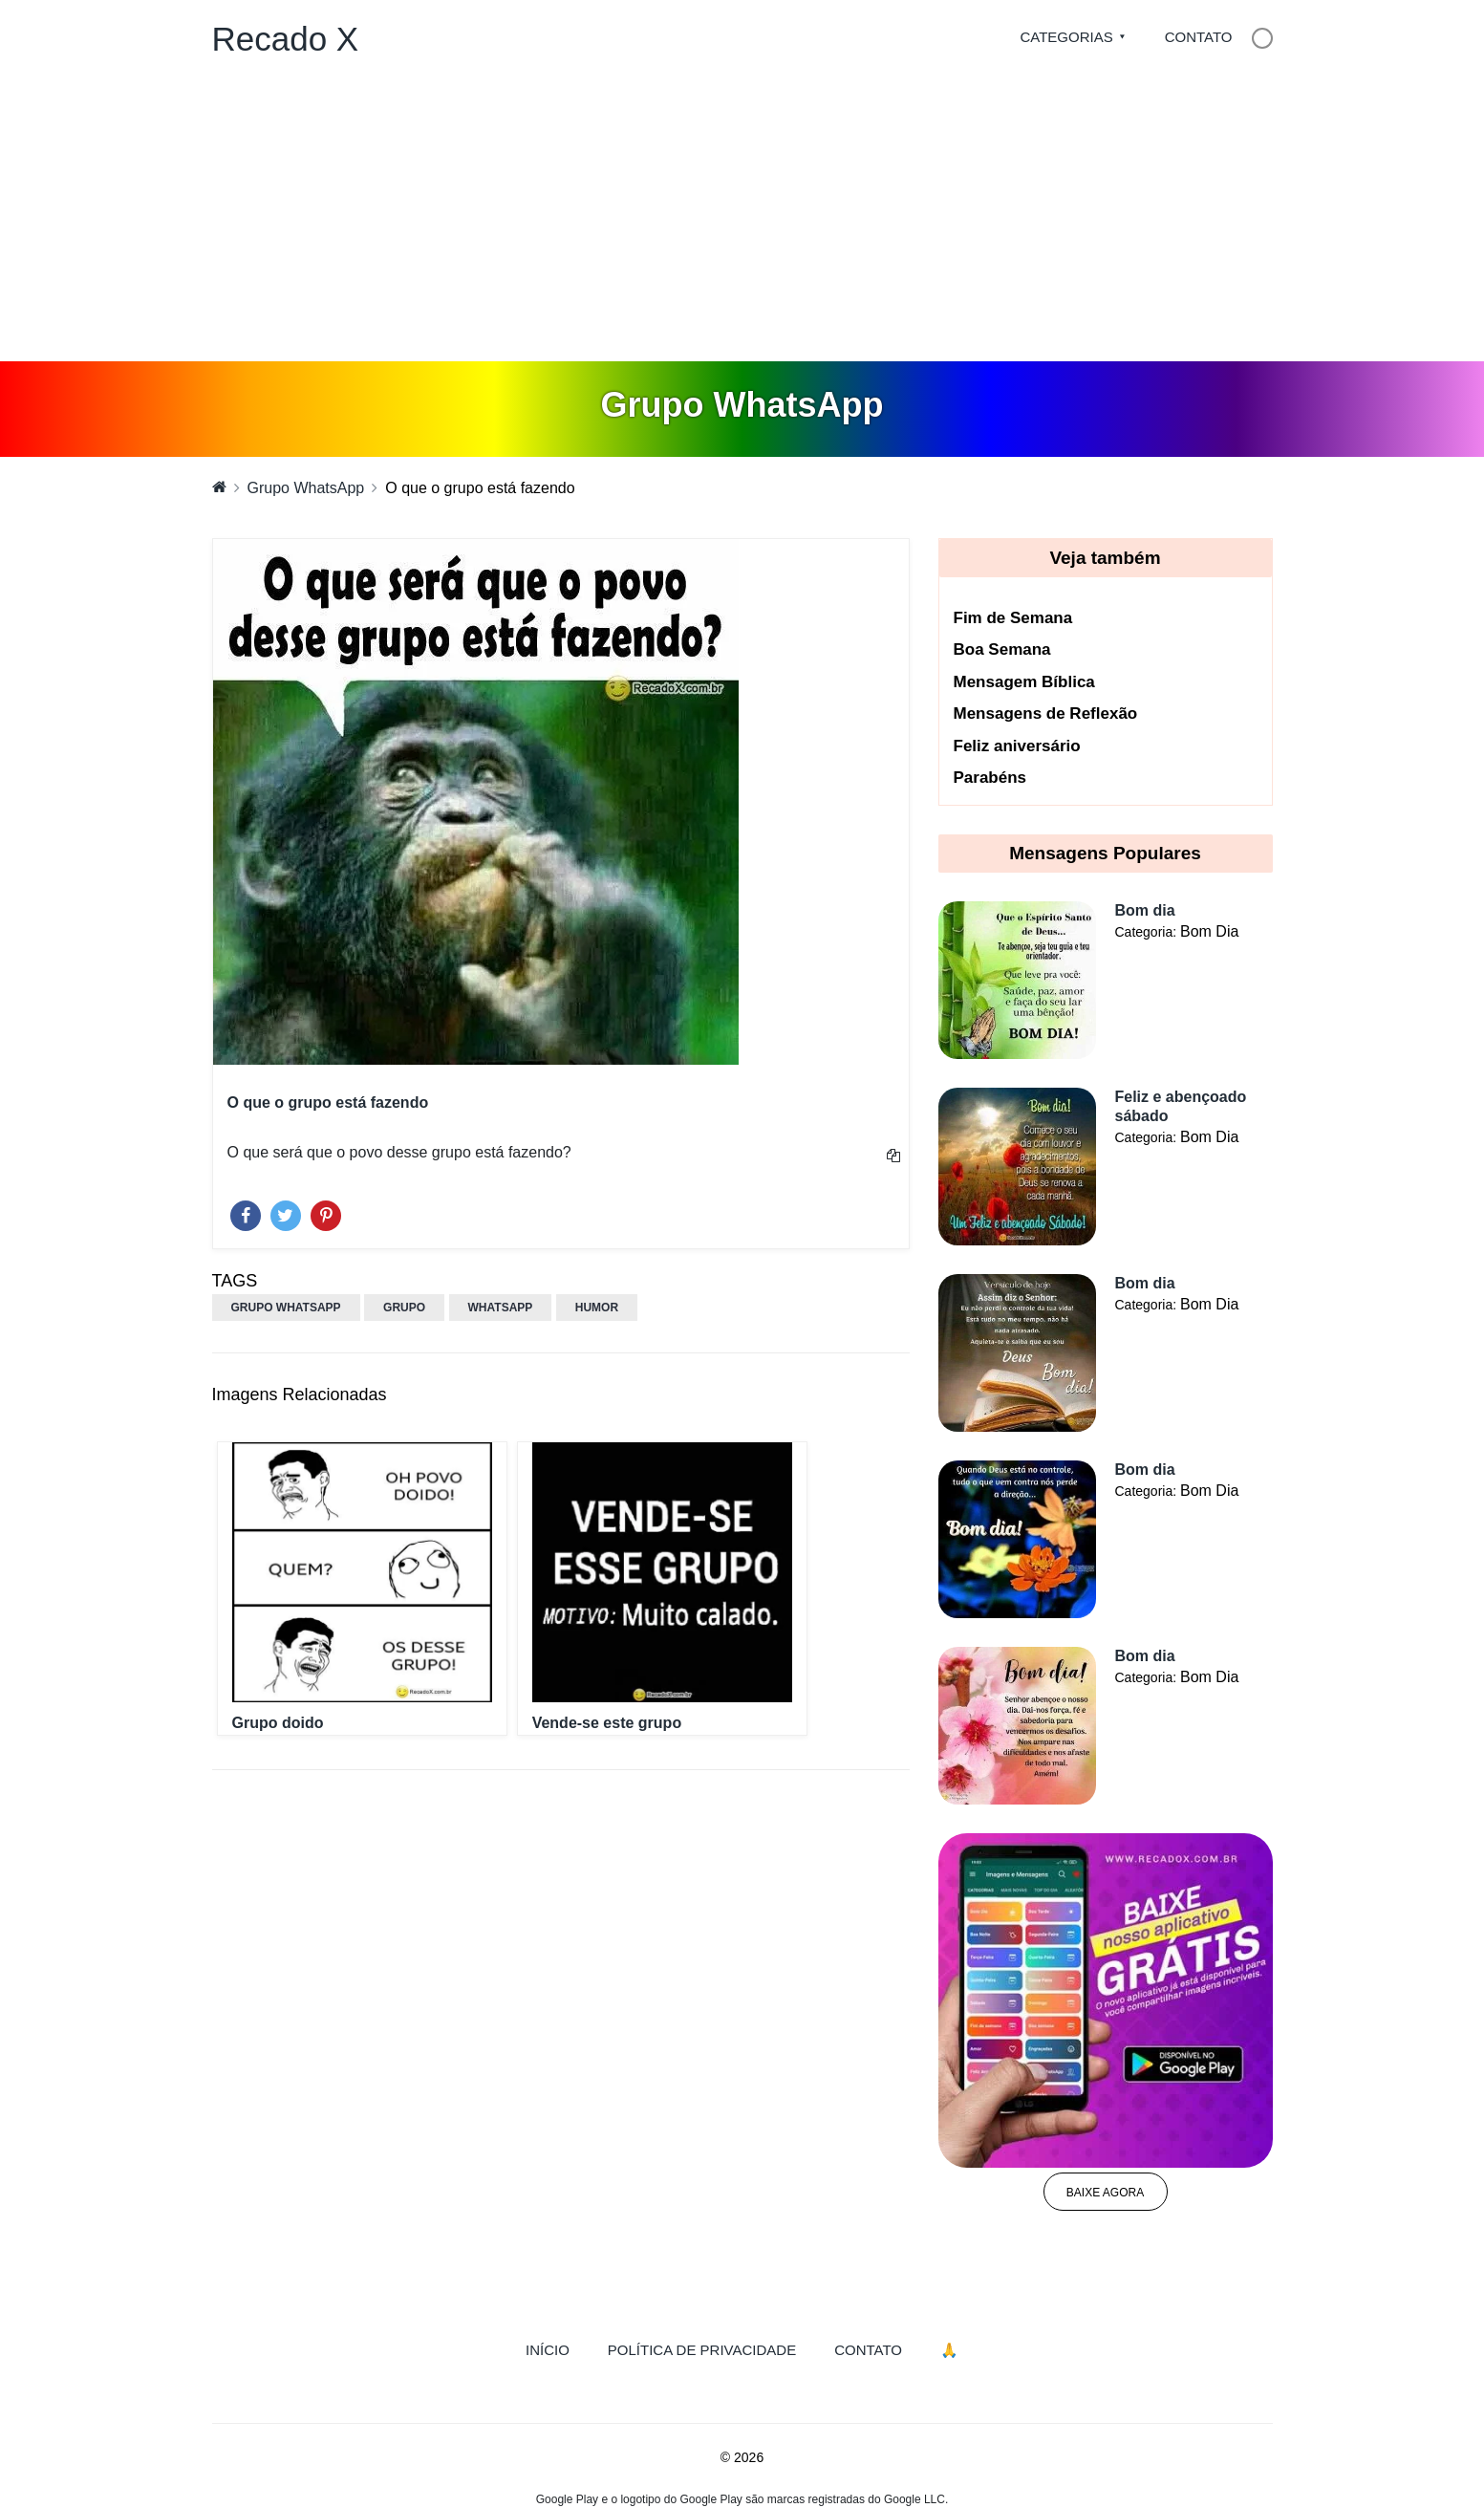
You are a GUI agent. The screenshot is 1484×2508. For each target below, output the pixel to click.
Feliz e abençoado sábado (1181, 1106)
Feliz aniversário (1017, 746)
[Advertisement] (742, 218)
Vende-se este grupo (607, 1723)
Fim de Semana (1013, 618)
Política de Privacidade (702, 2350)
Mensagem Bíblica (1024, 682)
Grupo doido (278, 1723)
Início (557, 2348)
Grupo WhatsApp (306, 488)
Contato (1199, 37)
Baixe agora (1105, 2192)
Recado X (285, 38)
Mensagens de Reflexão (1046, 713)
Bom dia (1145, 910)
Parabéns (990, 777)
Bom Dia (1209, 931)
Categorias (1066, 37)
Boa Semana (1002, 649)
